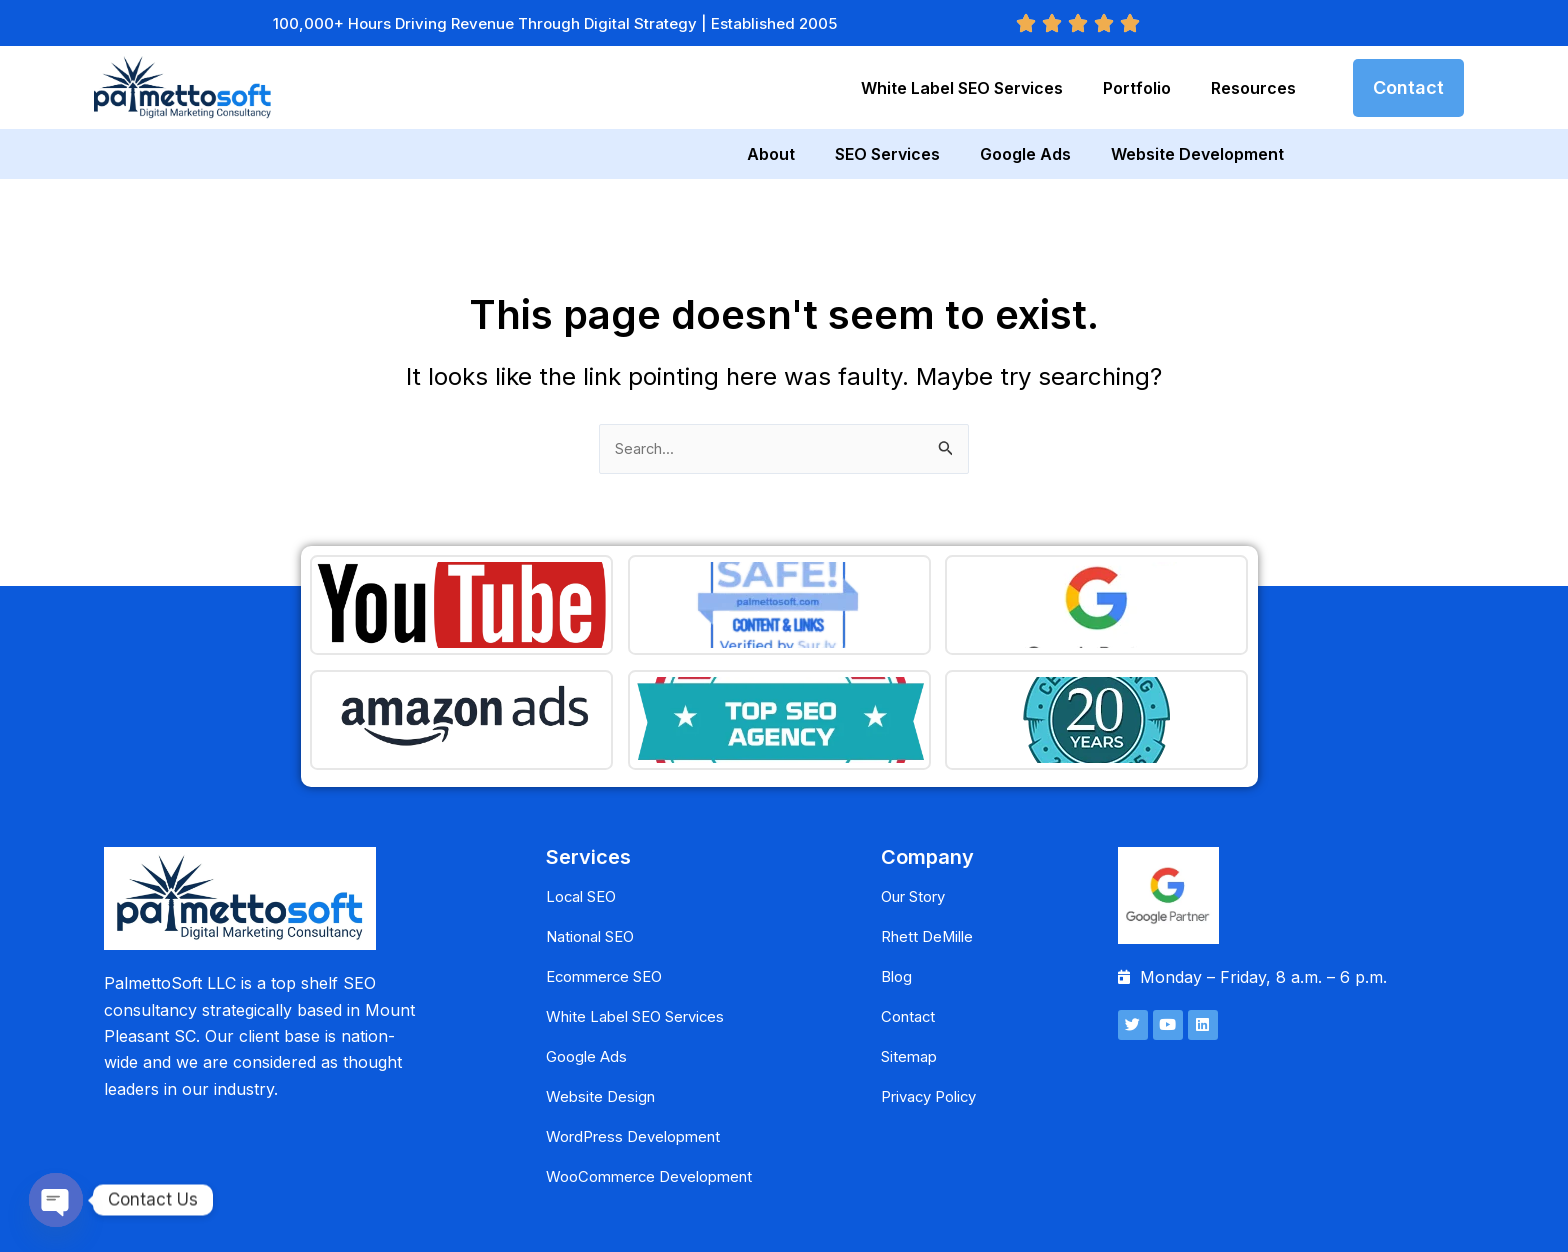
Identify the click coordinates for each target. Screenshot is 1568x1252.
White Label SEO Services (962, 88)
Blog (898, 906)
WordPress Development (641, 1066)
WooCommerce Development (658, 1106)
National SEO (596, 866)
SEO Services (887, 154)
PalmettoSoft (787, 1224)
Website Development (1197, 154)
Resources (1253, 88)
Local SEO (585, 826)
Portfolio (1137, 88)
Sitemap (911, 986)
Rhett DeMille (931, 866)
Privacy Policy (935, 1026)
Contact (910, 946)
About (771, 154)
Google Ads (1025, 154)
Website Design (603, 1026)
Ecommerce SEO (610, 906)
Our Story (919, 826)
